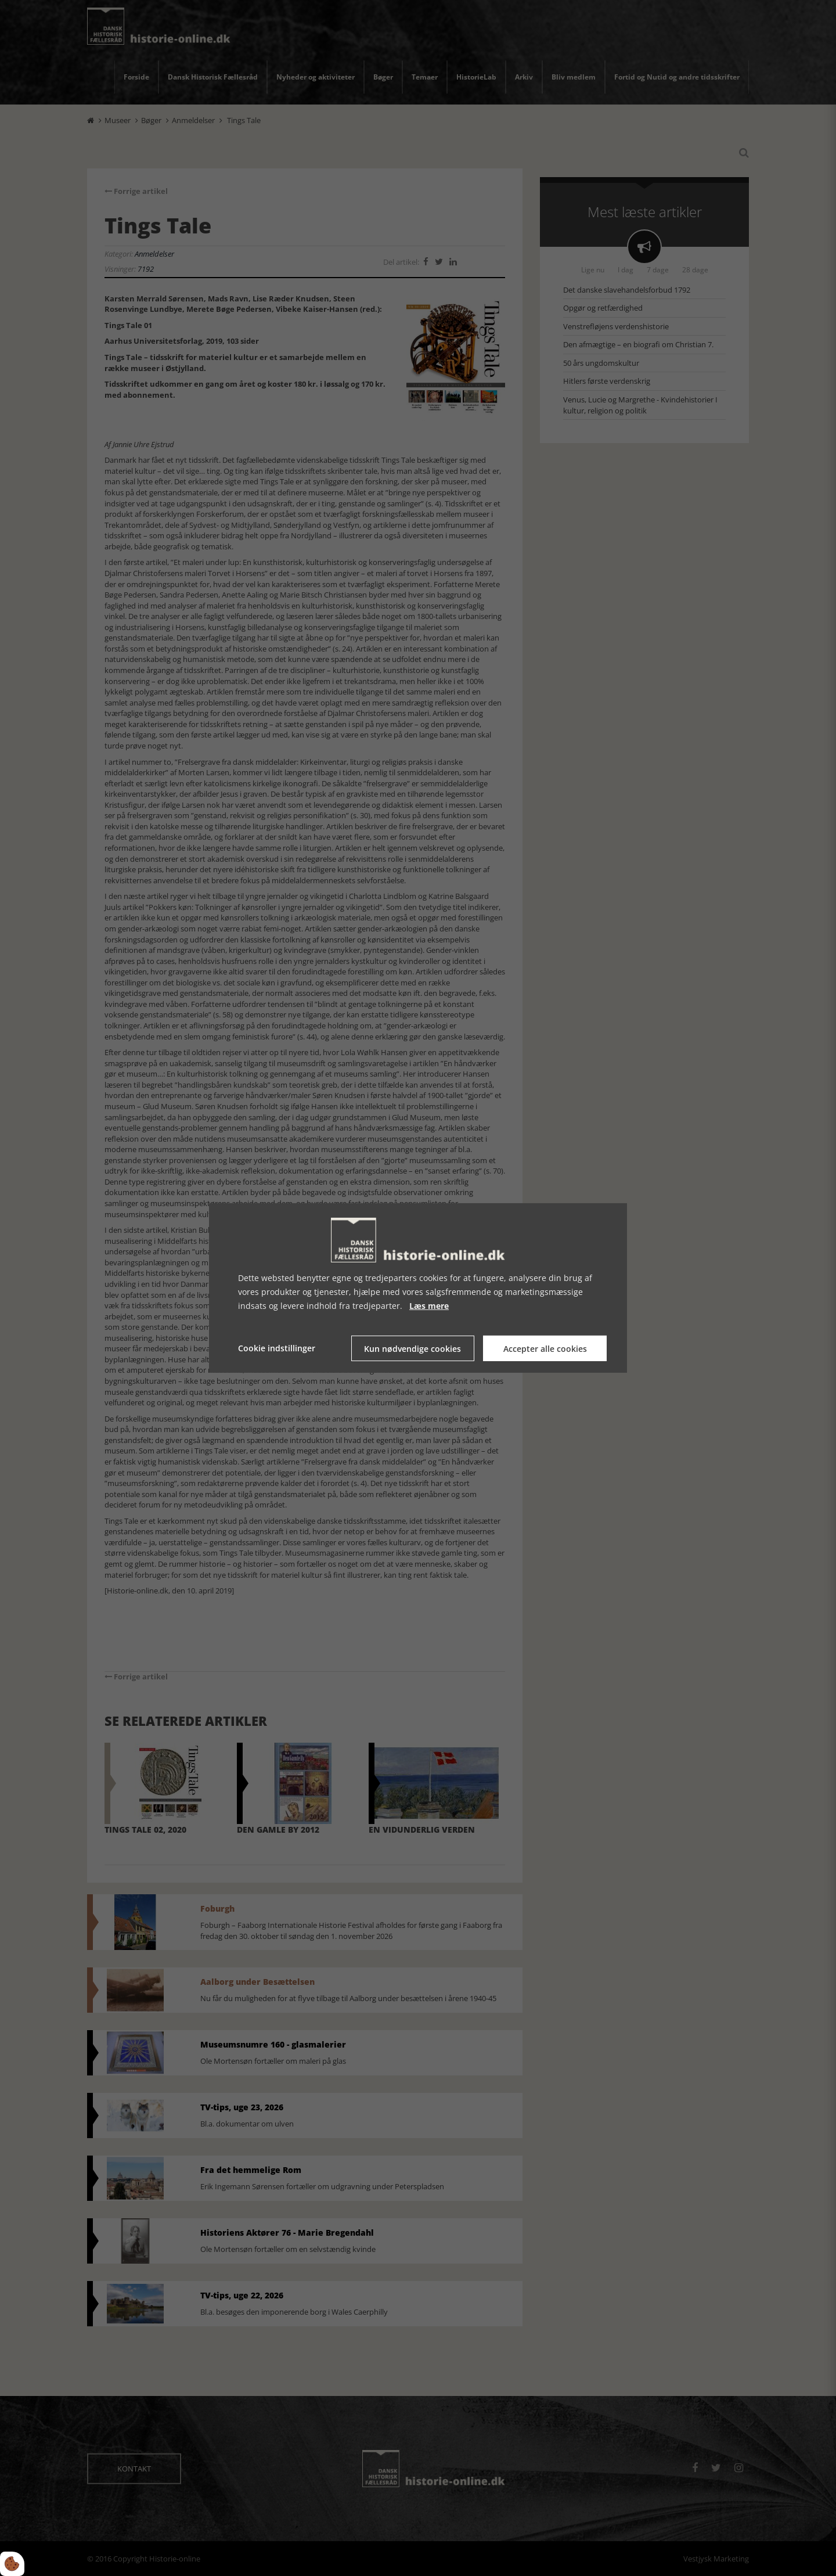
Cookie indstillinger (276, 1348)
